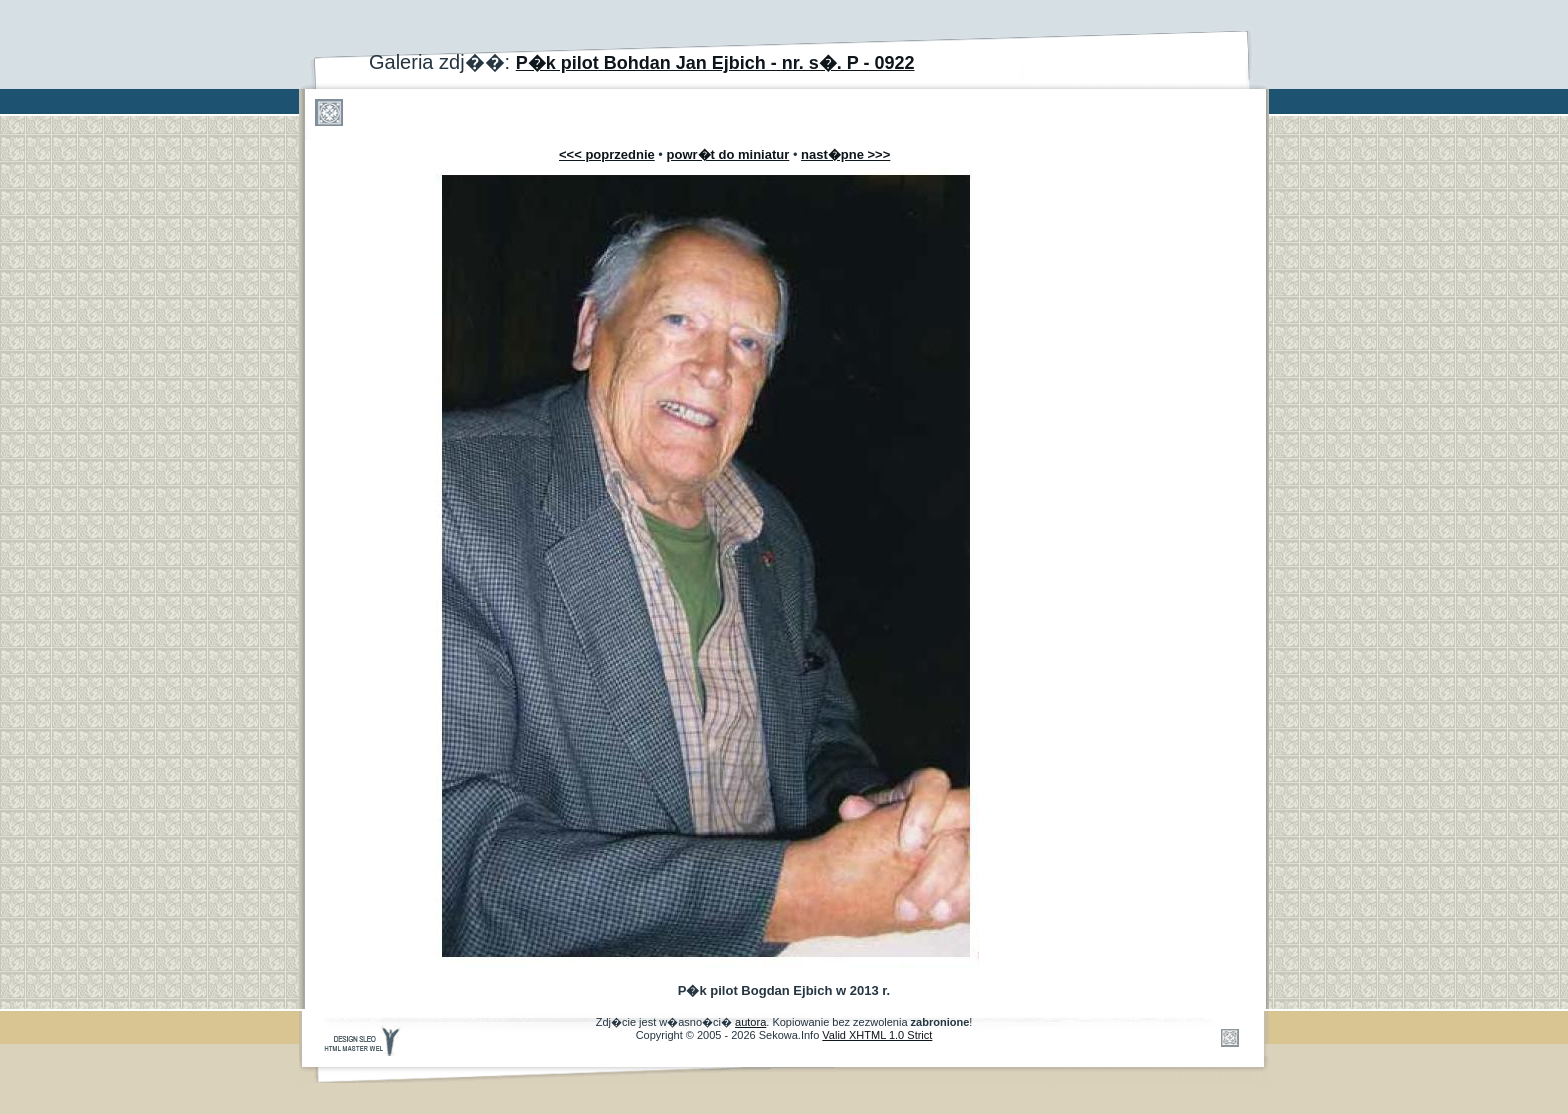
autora (750, 1022)
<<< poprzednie (607, 154)
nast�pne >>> (845, 154)
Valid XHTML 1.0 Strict (877, 1035)
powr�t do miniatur (728, 154)
